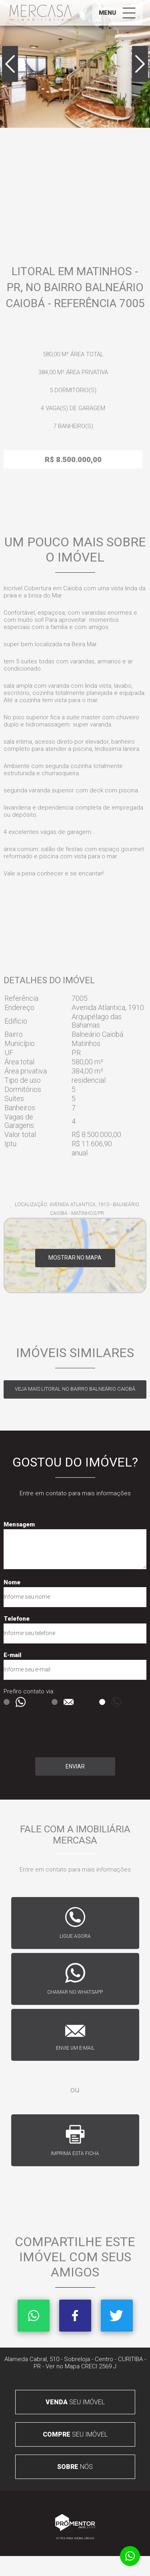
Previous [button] (10, 64)
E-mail (12, 1655)
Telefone (17, 1618)
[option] (75, 64)
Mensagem (19, 1524)
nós (75, 2467)
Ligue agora (75, 1936)
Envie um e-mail (75, 2048)
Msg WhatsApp (7, 1702)
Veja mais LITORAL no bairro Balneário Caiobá (75, 1389)
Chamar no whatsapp (75, 1992)
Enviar (75, 1766)
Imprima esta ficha (75, 2153)
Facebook (75, 2316)
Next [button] (140, 64)
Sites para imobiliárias (75, 2538)
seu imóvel (75, 2402)
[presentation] (41, 1734)
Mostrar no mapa (75, 1257)
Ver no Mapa (63, 2366)
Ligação (102, 1702)
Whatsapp (34, 2316)
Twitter (117, 2316)
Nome (12, 1582)
